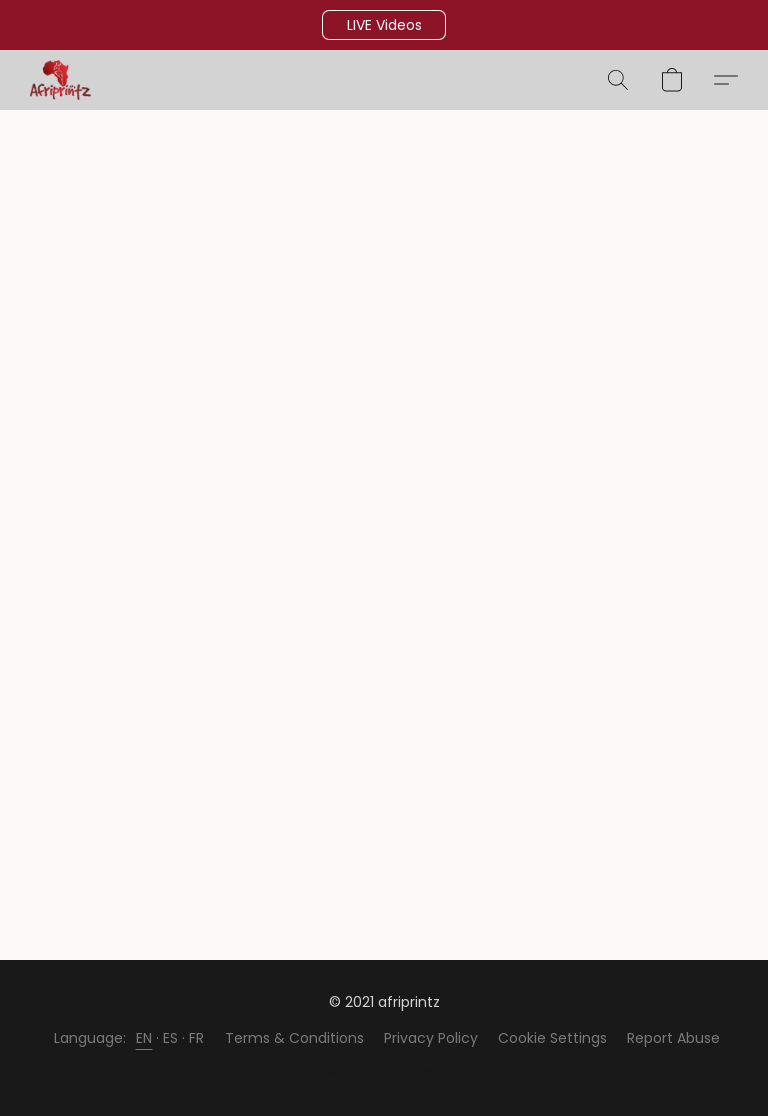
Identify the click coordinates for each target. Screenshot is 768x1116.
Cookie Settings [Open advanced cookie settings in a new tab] (552, 1038)
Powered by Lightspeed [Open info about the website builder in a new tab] (384, 1072)
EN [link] (144, 1038)
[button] (384, 25)
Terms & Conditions (294, 1038)
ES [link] (171, 1038)
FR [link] (197, 1038)
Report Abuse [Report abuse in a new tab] (673, 1038)
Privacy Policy (431, 1038)
